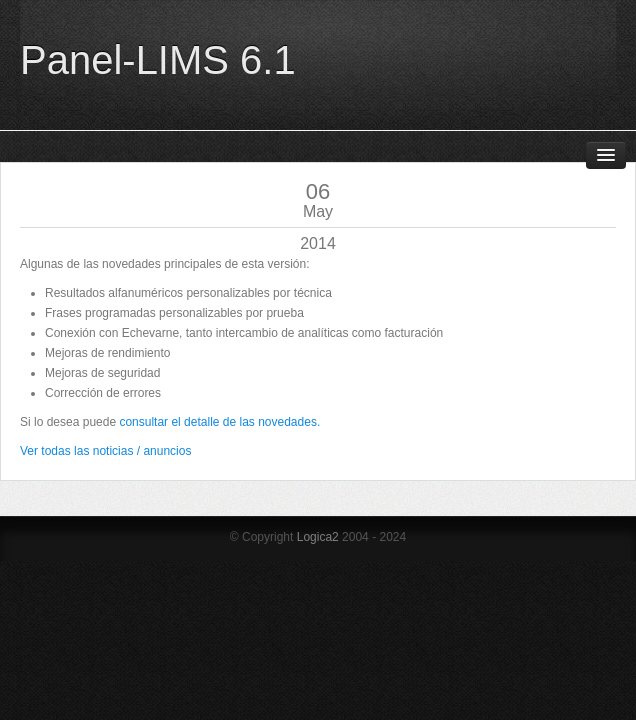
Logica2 (318, 537)
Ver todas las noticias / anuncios (105, 451)
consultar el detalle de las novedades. (219, 422)
